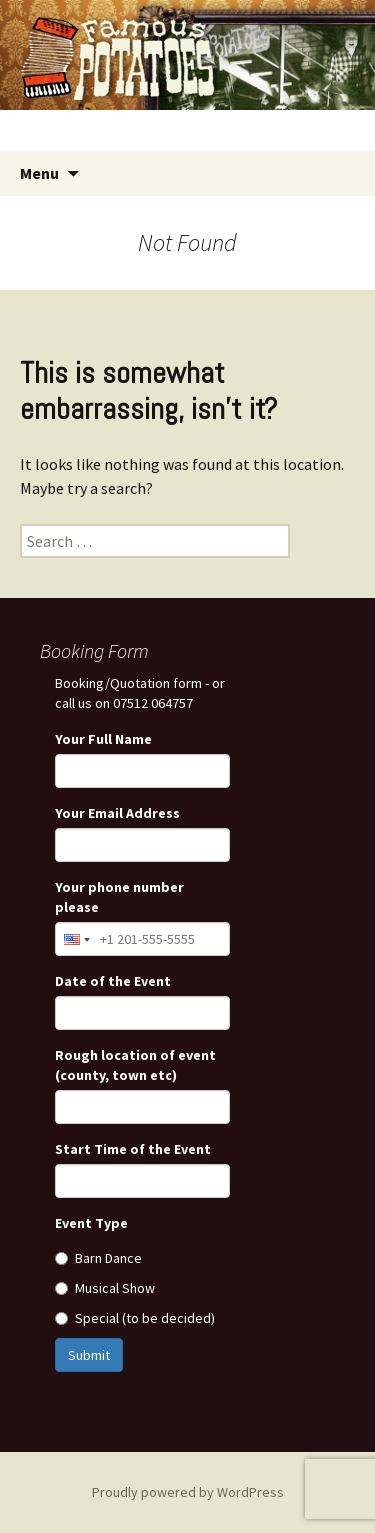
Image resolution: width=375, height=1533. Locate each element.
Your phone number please (119, 897)
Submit (89, 1355)
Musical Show (105, 1288)
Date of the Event (113, 981)
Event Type (91, 1223)
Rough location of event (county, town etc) (135, 1065)
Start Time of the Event (133, 1149)
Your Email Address (117, 813)
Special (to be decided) (135, 1318)
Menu (39, 173)
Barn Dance (98, 1258)
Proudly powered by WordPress (188, 1492)
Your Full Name (103, 739)
